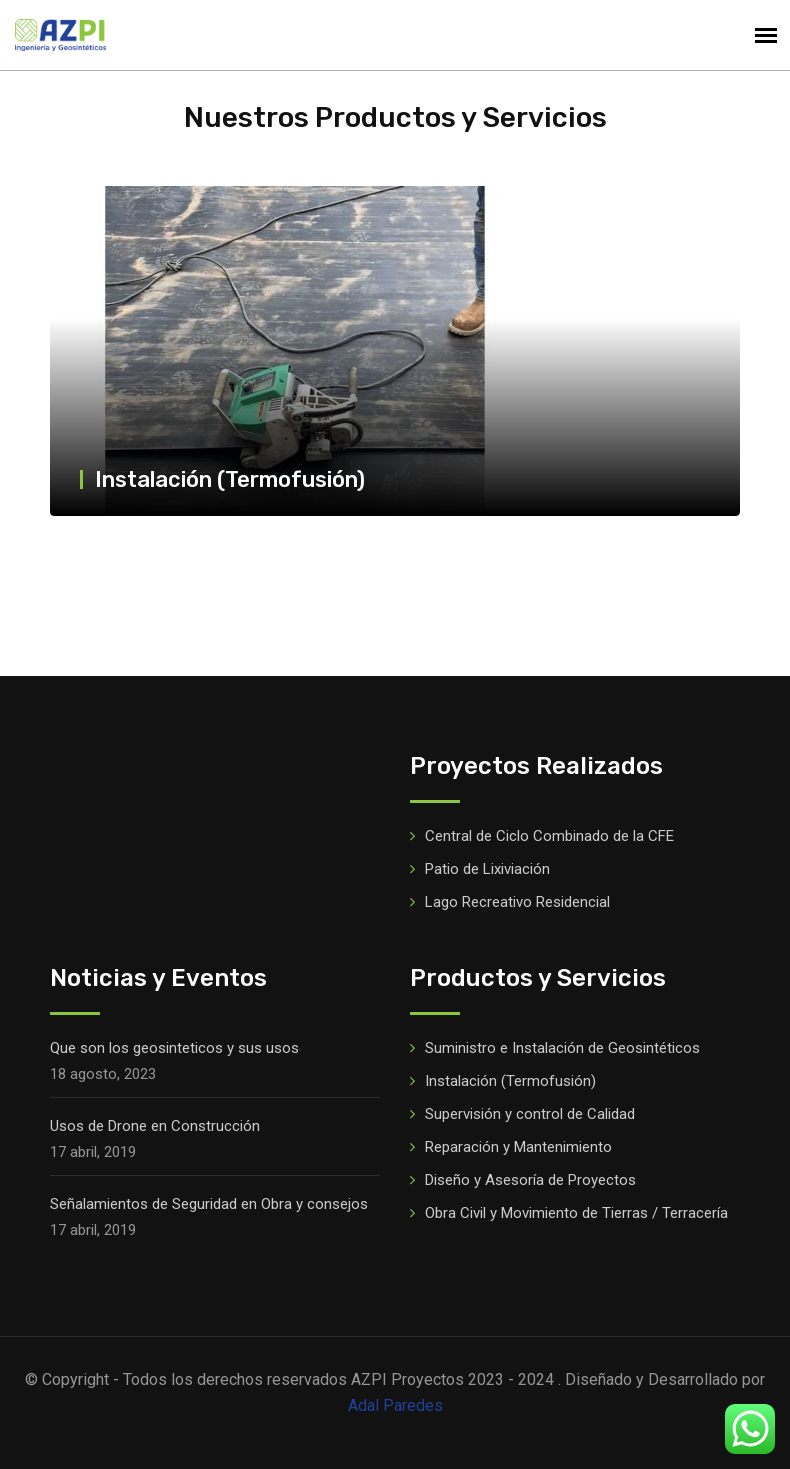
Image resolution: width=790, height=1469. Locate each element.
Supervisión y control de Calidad (530, 1114)
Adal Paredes (395, 1405)
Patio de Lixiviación (487, 869)
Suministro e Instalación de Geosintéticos (562, 1048)
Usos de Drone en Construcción (155, 1126)
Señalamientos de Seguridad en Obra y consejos (209, 1204)
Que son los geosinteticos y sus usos (174, 1048)
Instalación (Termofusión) (230, 479)
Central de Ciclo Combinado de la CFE (549, 836)
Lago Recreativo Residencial (517, 902)
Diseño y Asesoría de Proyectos (530, 1180)
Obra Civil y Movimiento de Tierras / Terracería (576, 1213)
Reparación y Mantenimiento (518, 1147)
